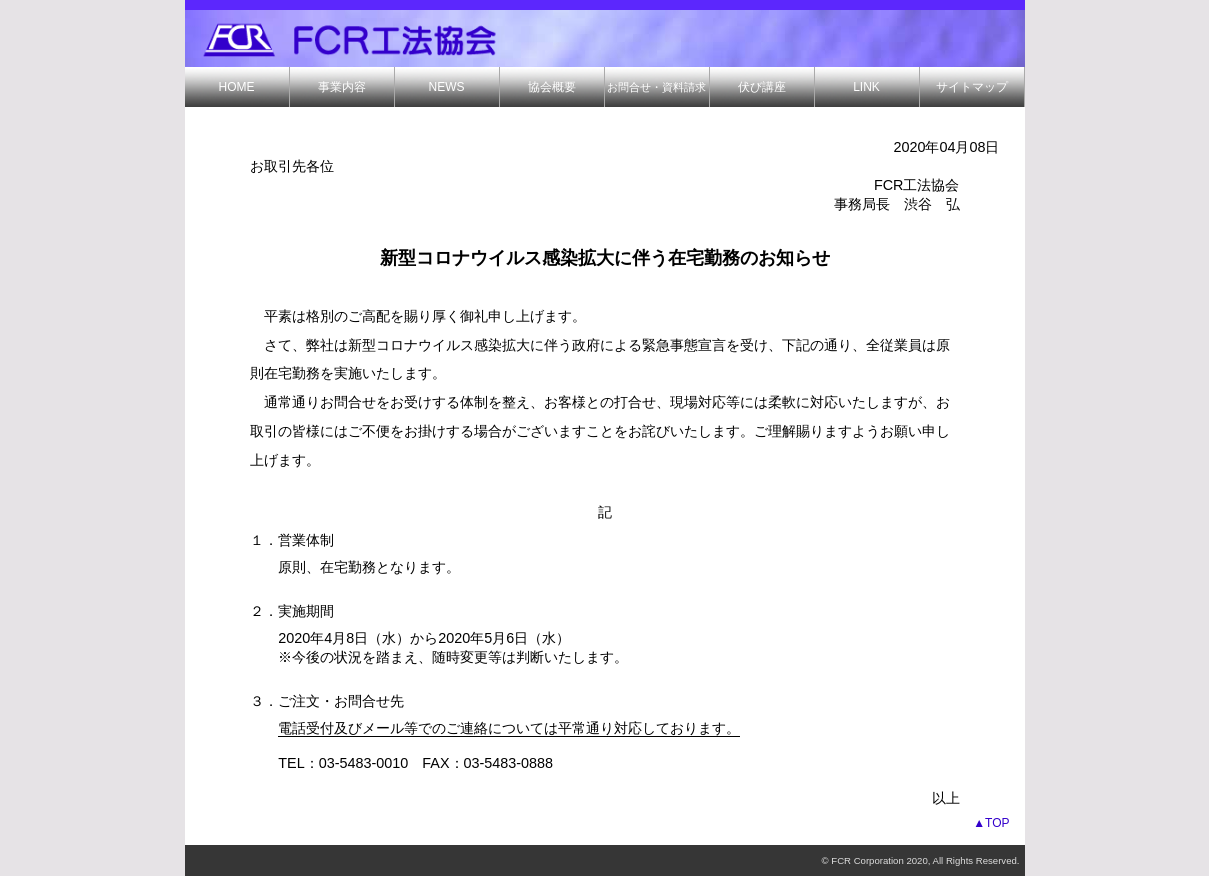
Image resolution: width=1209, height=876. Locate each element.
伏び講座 (762, 87)
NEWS (447, 87)
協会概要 (552, 87)
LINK (866, 87)
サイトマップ (972, 87)
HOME (237, 87)
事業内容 (342, 87)
